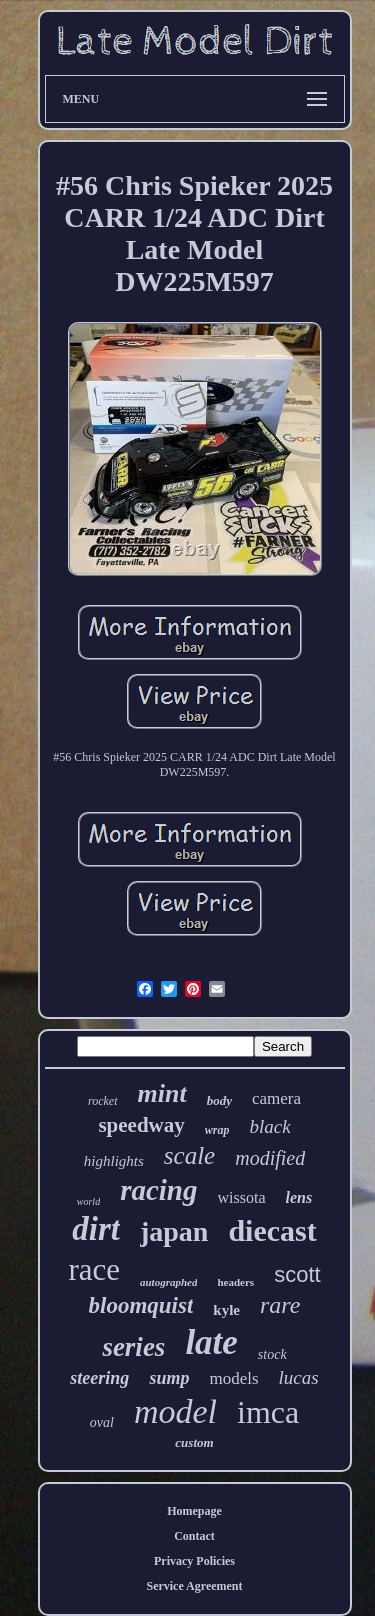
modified (270, 1158)
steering (99, 1378)
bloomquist (141, 1305)
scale (189, 1155)
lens (299, 1197)
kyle (226, 1310)
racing (158, 1190)
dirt (96, 1229)
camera (276, 1098)
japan (174, 1231)
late (211, 1342)
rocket (103, 1101)
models (233, 1378)
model (175, 1411)
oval (102, 1422)
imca (268, 1412)
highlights (114, 1161)
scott (297, 1274)
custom (194, 1442)
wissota (242, 1197)
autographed (168, 1282)
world (88, 1201)
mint (162, 1093)
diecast (272, 1230)
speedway (141, 1125)
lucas (299, 1377)
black (269, 1126)
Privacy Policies (194, 1561)
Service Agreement (194, 1586)
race (94, 1269)
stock (272, 1354)
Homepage (194, 1511)
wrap (217, 1130)
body (219, 1100)
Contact (194, 1536)
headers (235, 1282)
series (133, 1347)
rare (280, 1305)
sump (169, 1378)
